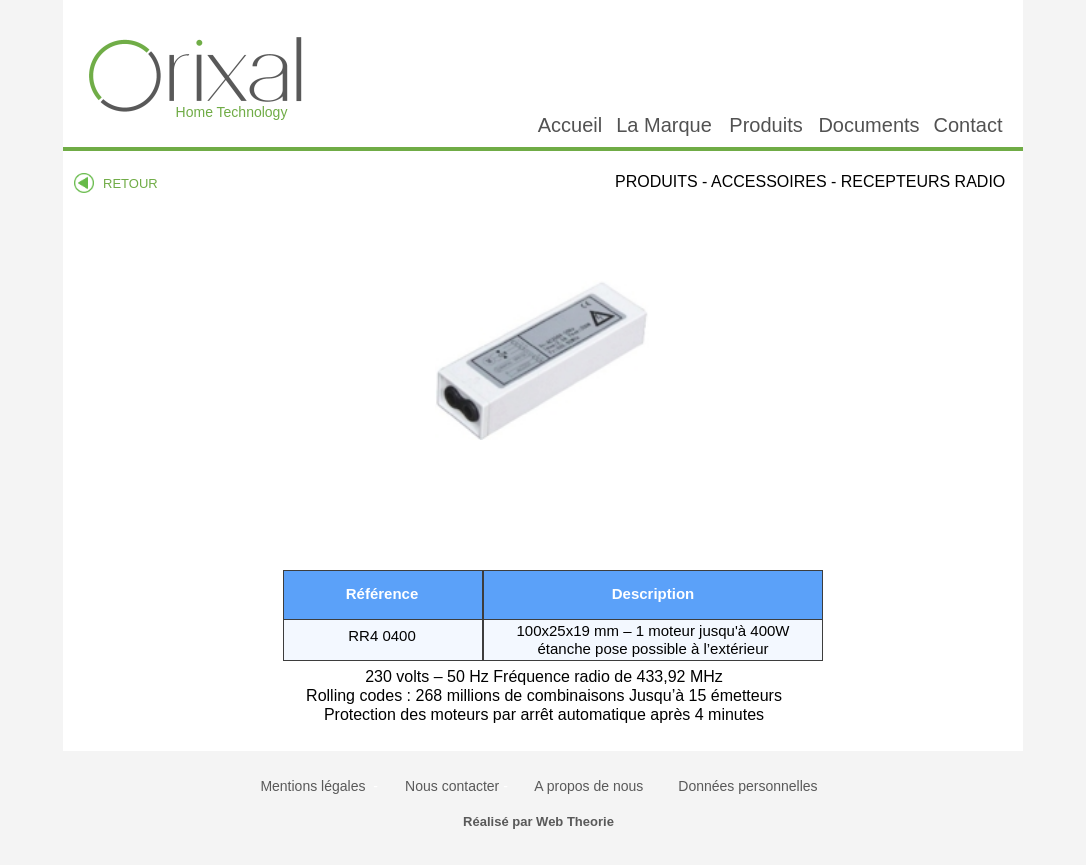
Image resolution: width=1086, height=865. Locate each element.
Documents (868, 125)
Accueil (570, 125)
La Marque (664, 125)
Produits (765, 125)
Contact (968, 125)
